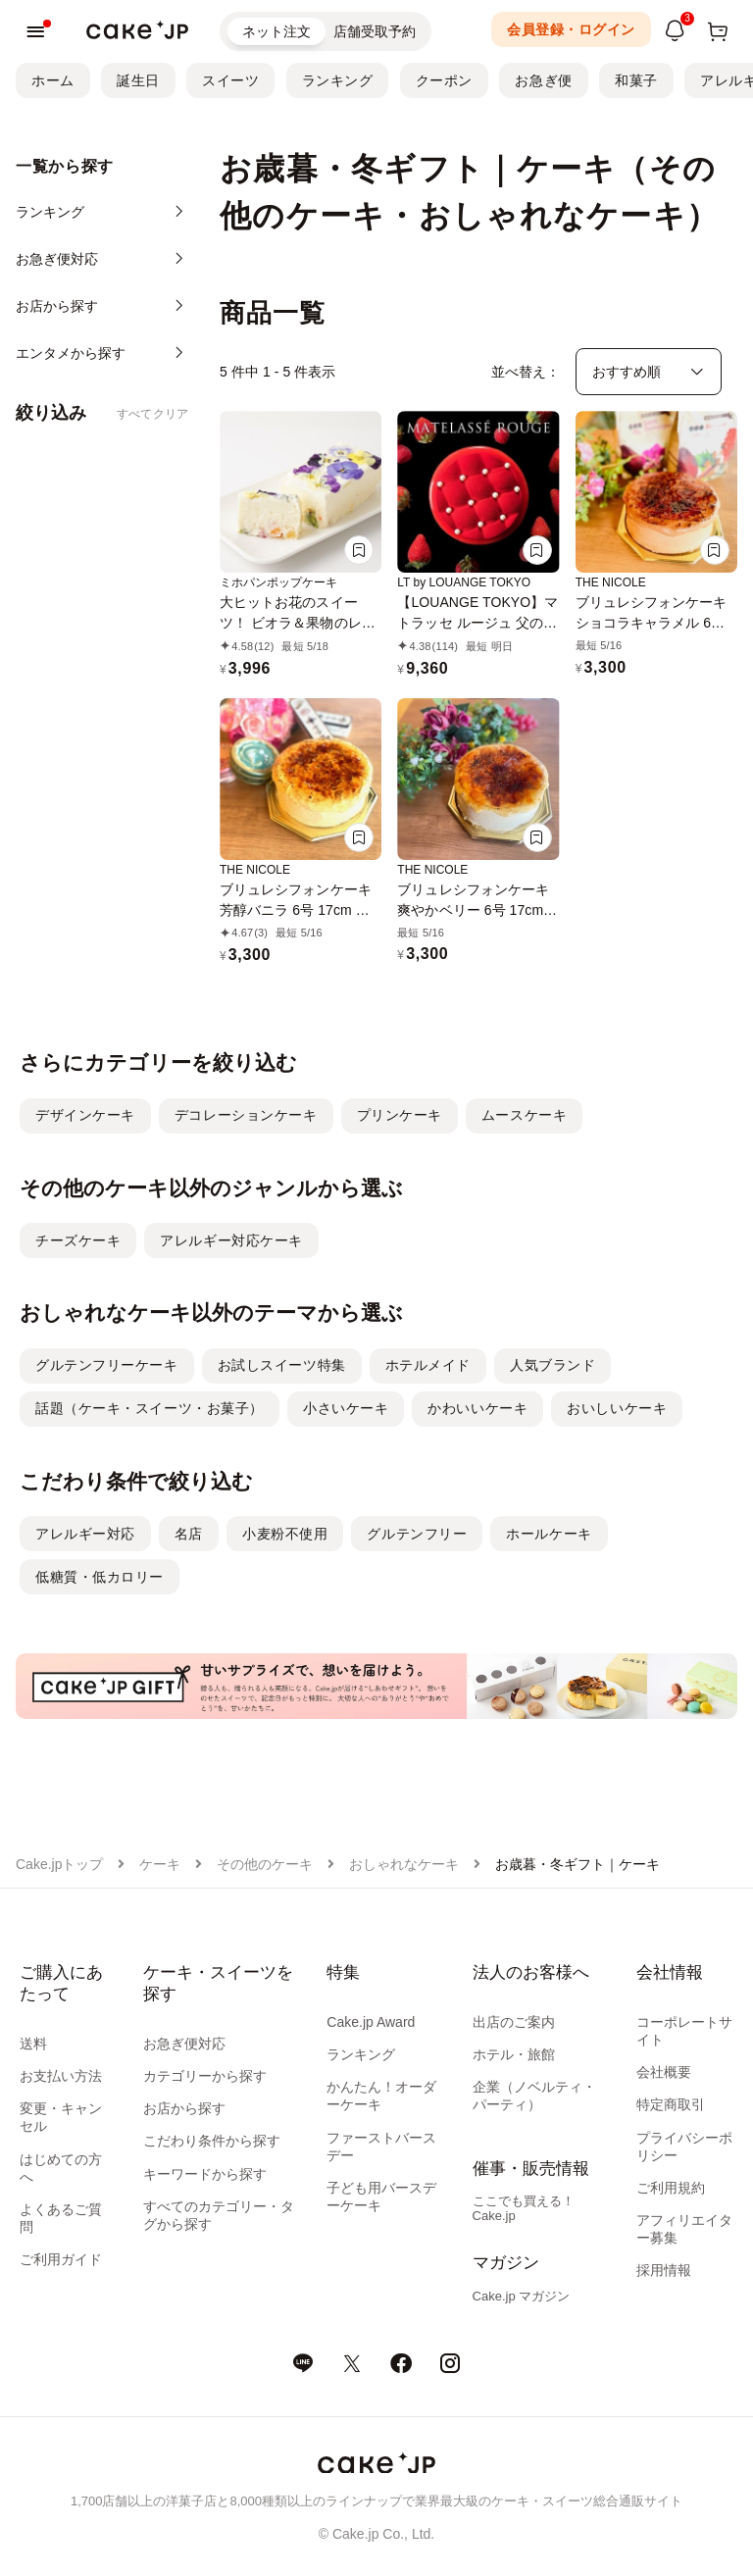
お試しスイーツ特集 (282, 1365)
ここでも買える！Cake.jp (524, 2208)
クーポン (444, 80)
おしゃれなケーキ (404, 1864)
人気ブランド (552, 1365)
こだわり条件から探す (211, 2140)
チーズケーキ (78, 1240)
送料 (33, 2043)
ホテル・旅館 (514, 2054)
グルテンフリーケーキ (106, 1365)
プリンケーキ (399, 1115)
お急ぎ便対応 (184, 2043)
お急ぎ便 (543, 80)
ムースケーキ (524, 1115)
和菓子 (636, 80)
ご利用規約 (670, 2188)
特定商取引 (670, 2104)
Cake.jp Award (370, 2022)
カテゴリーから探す (205, 2076)
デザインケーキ (85, 1115)
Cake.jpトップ (59, 1864)
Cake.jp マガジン (522, 2296)
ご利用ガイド (61, 2259)
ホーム (53, 80)
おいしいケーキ (617, 1408)
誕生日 (138, 80)
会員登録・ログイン (571, 29)
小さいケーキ (345, 1408)
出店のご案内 (514, 2022)
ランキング (338, 80)
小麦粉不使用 (284, 1533)
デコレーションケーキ (246, 1115)
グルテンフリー (417, 1533)
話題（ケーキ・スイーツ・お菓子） (149, 1408)
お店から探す (184, 2108)
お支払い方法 (61, 2076)
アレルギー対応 (85, 1533)
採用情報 (663, 2270)
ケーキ (159, 1864)
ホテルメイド (428, 1365)
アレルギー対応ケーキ (231, 1240)
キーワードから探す (205, 2174)
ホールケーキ (548, 1533)
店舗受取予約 (374, 31)
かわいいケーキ (477, 1408)
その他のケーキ (265, 1864)
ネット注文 (276, 31)
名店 (189, 1533)
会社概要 (663, 2072)
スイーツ (230, 80)
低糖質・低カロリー (99, 1577)
